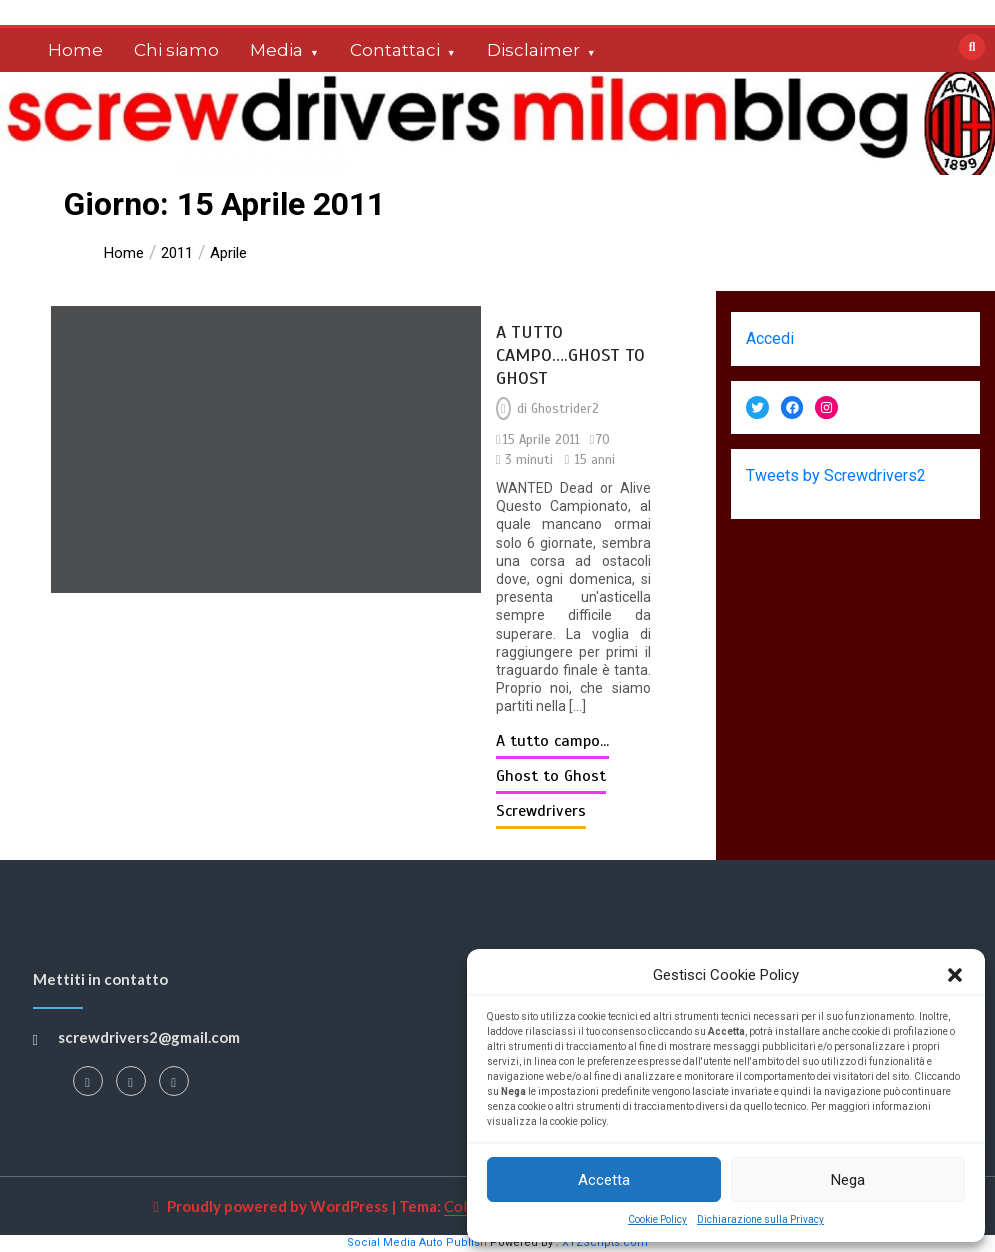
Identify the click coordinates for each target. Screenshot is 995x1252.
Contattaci (395, 50)
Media (276, 50)
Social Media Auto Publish (417, 1242)
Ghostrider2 (565, 409)
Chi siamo (176, 50)
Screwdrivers (541, 811)
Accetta (604, 1180)
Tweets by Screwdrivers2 (836, 475)
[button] (955, 975)
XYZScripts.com (605, 1242)
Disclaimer (533, 50)
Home (75, 50)
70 (603, 440)
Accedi (770, 338)
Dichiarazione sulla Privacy (760, 1219)
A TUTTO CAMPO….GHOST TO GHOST (570, 354)
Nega (848, 1180)
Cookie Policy (657, 1219)
